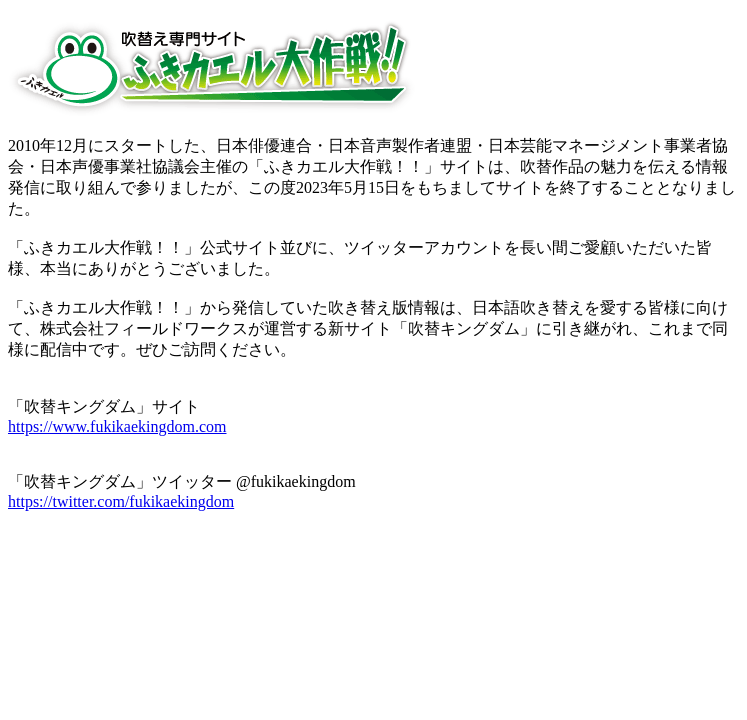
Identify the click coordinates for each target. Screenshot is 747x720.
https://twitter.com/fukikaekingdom (121, 501)
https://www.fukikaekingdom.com (117, 426)
